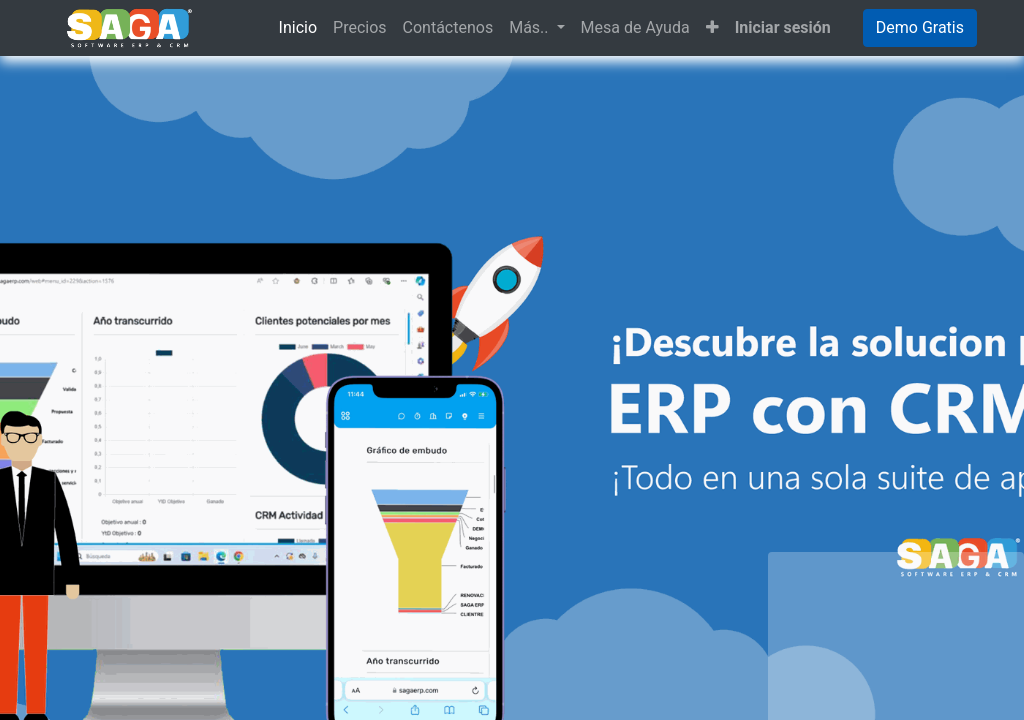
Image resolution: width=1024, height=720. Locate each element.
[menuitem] (298, 28)
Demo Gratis (920, 27)
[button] (712, 28)
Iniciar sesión (783, 27)
